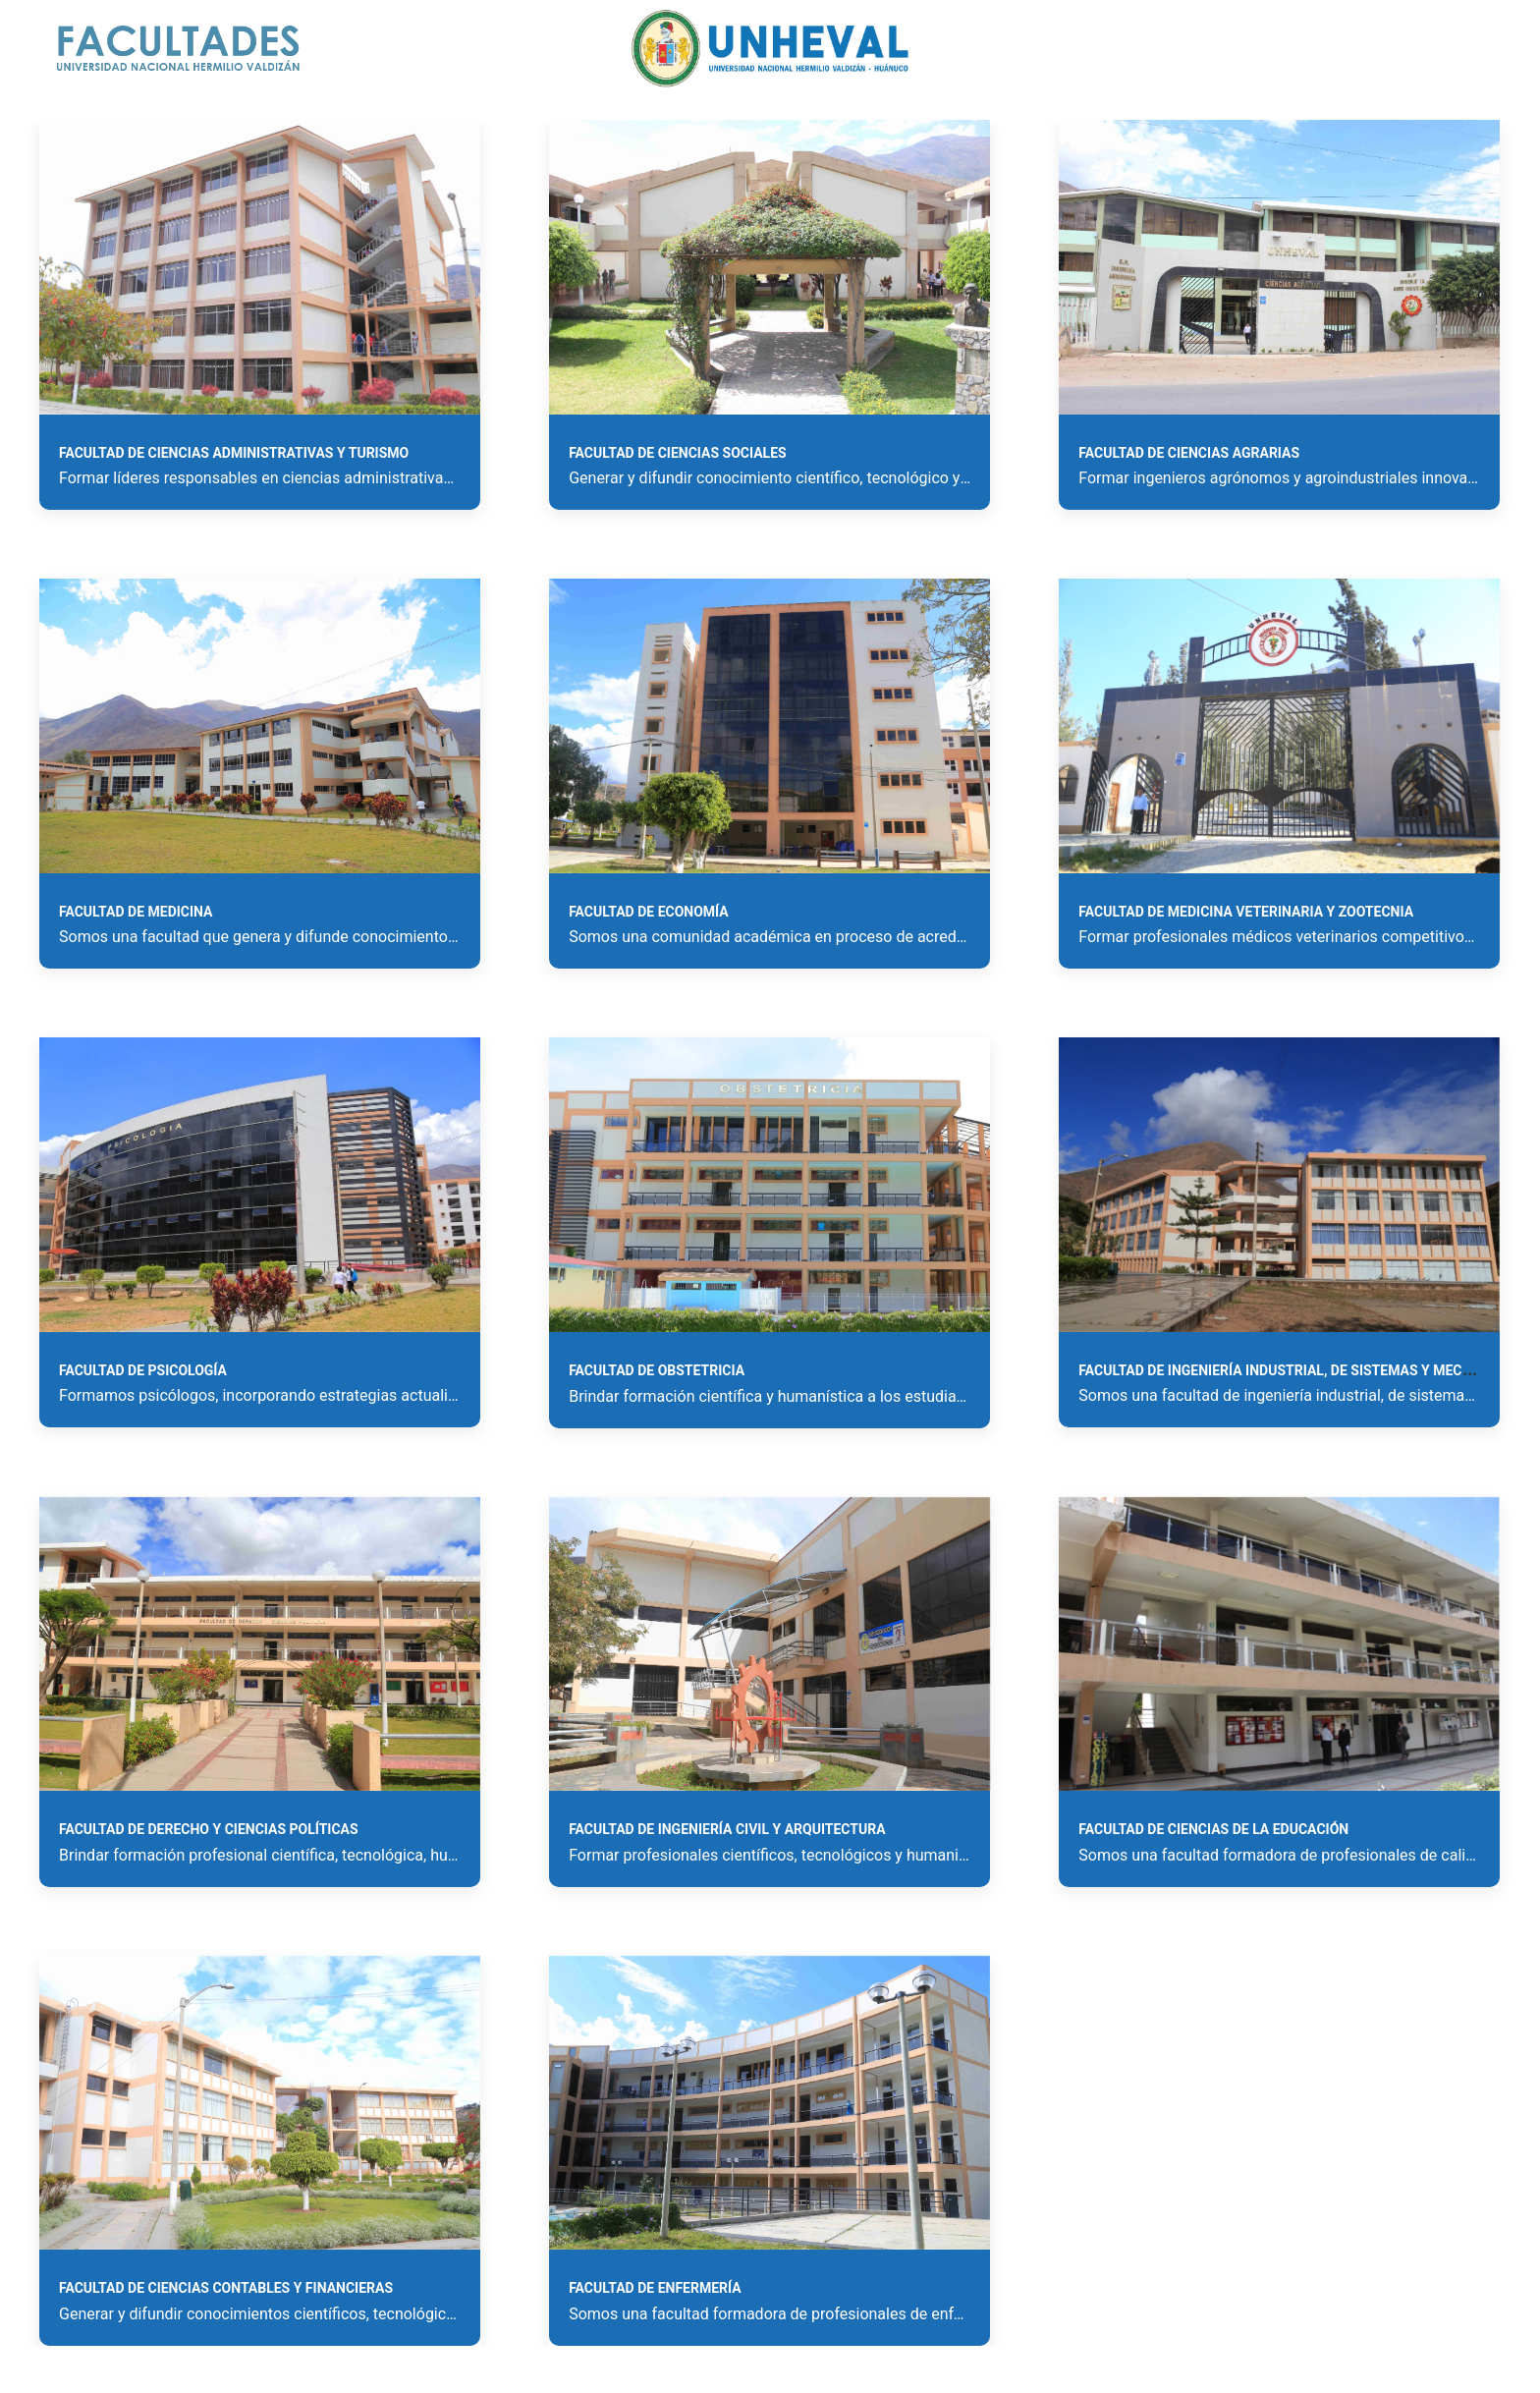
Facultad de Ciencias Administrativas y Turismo (234, 453)
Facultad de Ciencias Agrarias (1188, 453)
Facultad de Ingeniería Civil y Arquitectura (727, 1829)
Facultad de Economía (649, 911)
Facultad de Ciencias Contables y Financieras (226, 2288)
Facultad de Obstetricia (656, 1370)
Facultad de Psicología (143, 1370)
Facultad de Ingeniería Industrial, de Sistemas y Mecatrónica (1303, 1370)
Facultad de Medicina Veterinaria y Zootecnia (1245, 911)
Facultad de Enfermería (655, 2288)
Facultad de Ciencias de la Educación (1213, 1829)
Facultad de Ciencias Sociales (678, 453)
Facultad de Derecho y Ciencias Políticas (208, 1829)
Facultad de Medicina (135, 911)
